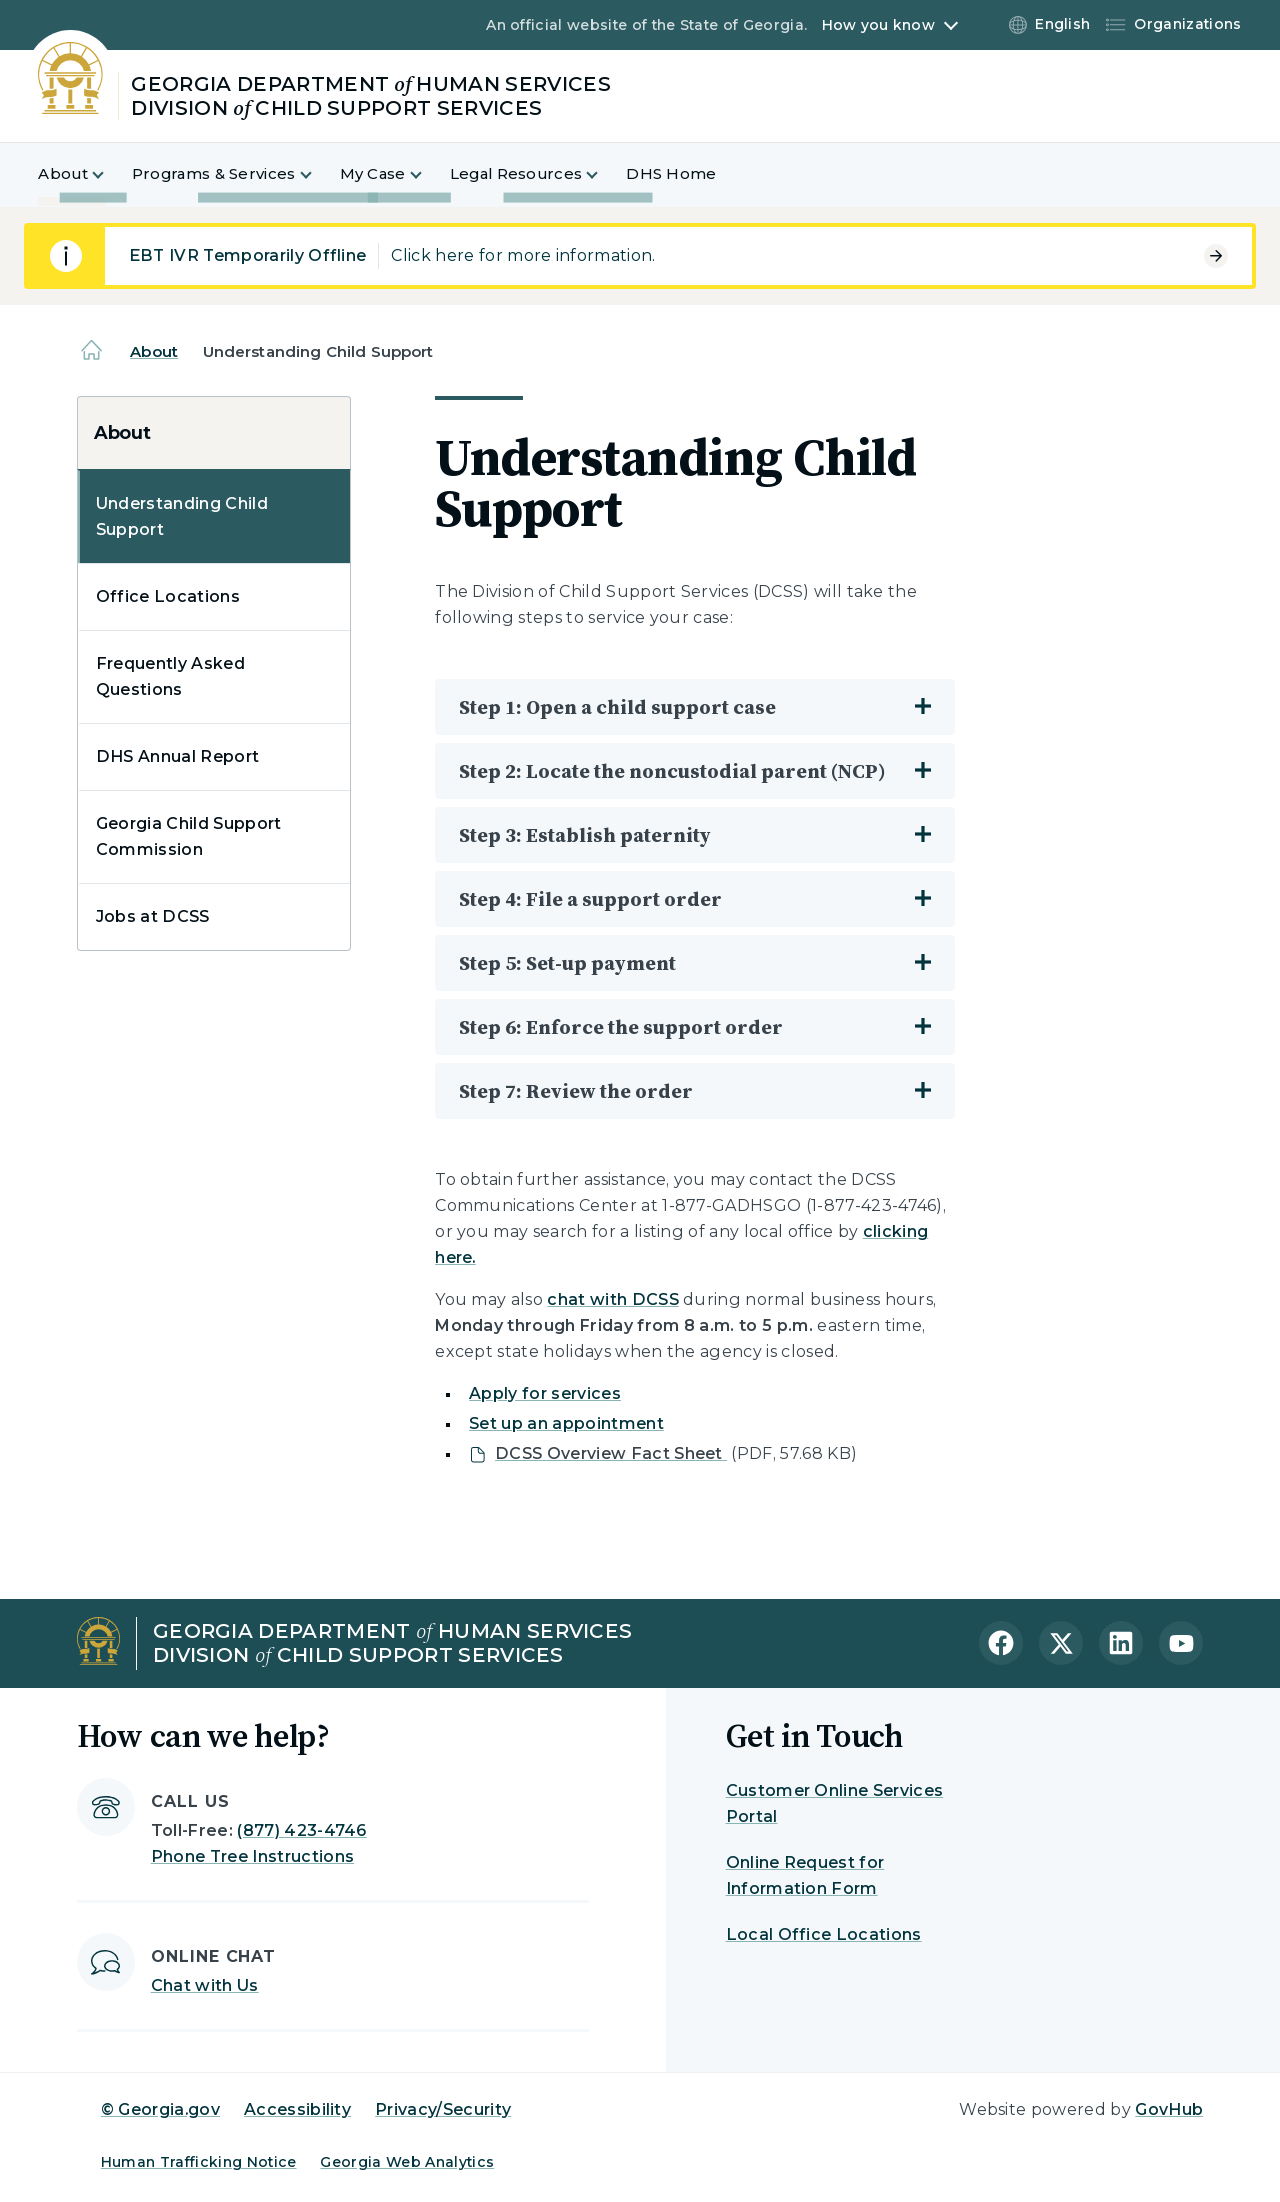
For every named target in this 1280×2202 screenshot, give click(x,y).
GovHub (1169, 2109)
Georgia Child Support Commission (189, 836)
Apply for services (545, 1393)
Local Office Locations (824, 1934)
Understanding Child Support (182, 516)
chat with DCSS (612, 1299)
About (154, 351)
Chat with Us (205, 1985)
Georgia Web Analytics (407, 2162)
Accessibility (297, 2109)
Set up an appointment (566, 1423)
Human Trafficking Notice (199, 2162)
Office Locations (168, 596)
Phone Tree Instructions (252, 1856)
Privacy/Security (443, 2109)
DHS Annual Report (177, 756)
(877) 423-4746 (301, 1830)
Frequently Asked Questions (170, 676)
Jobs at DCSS (153, 916)
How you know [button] (878, 25)
